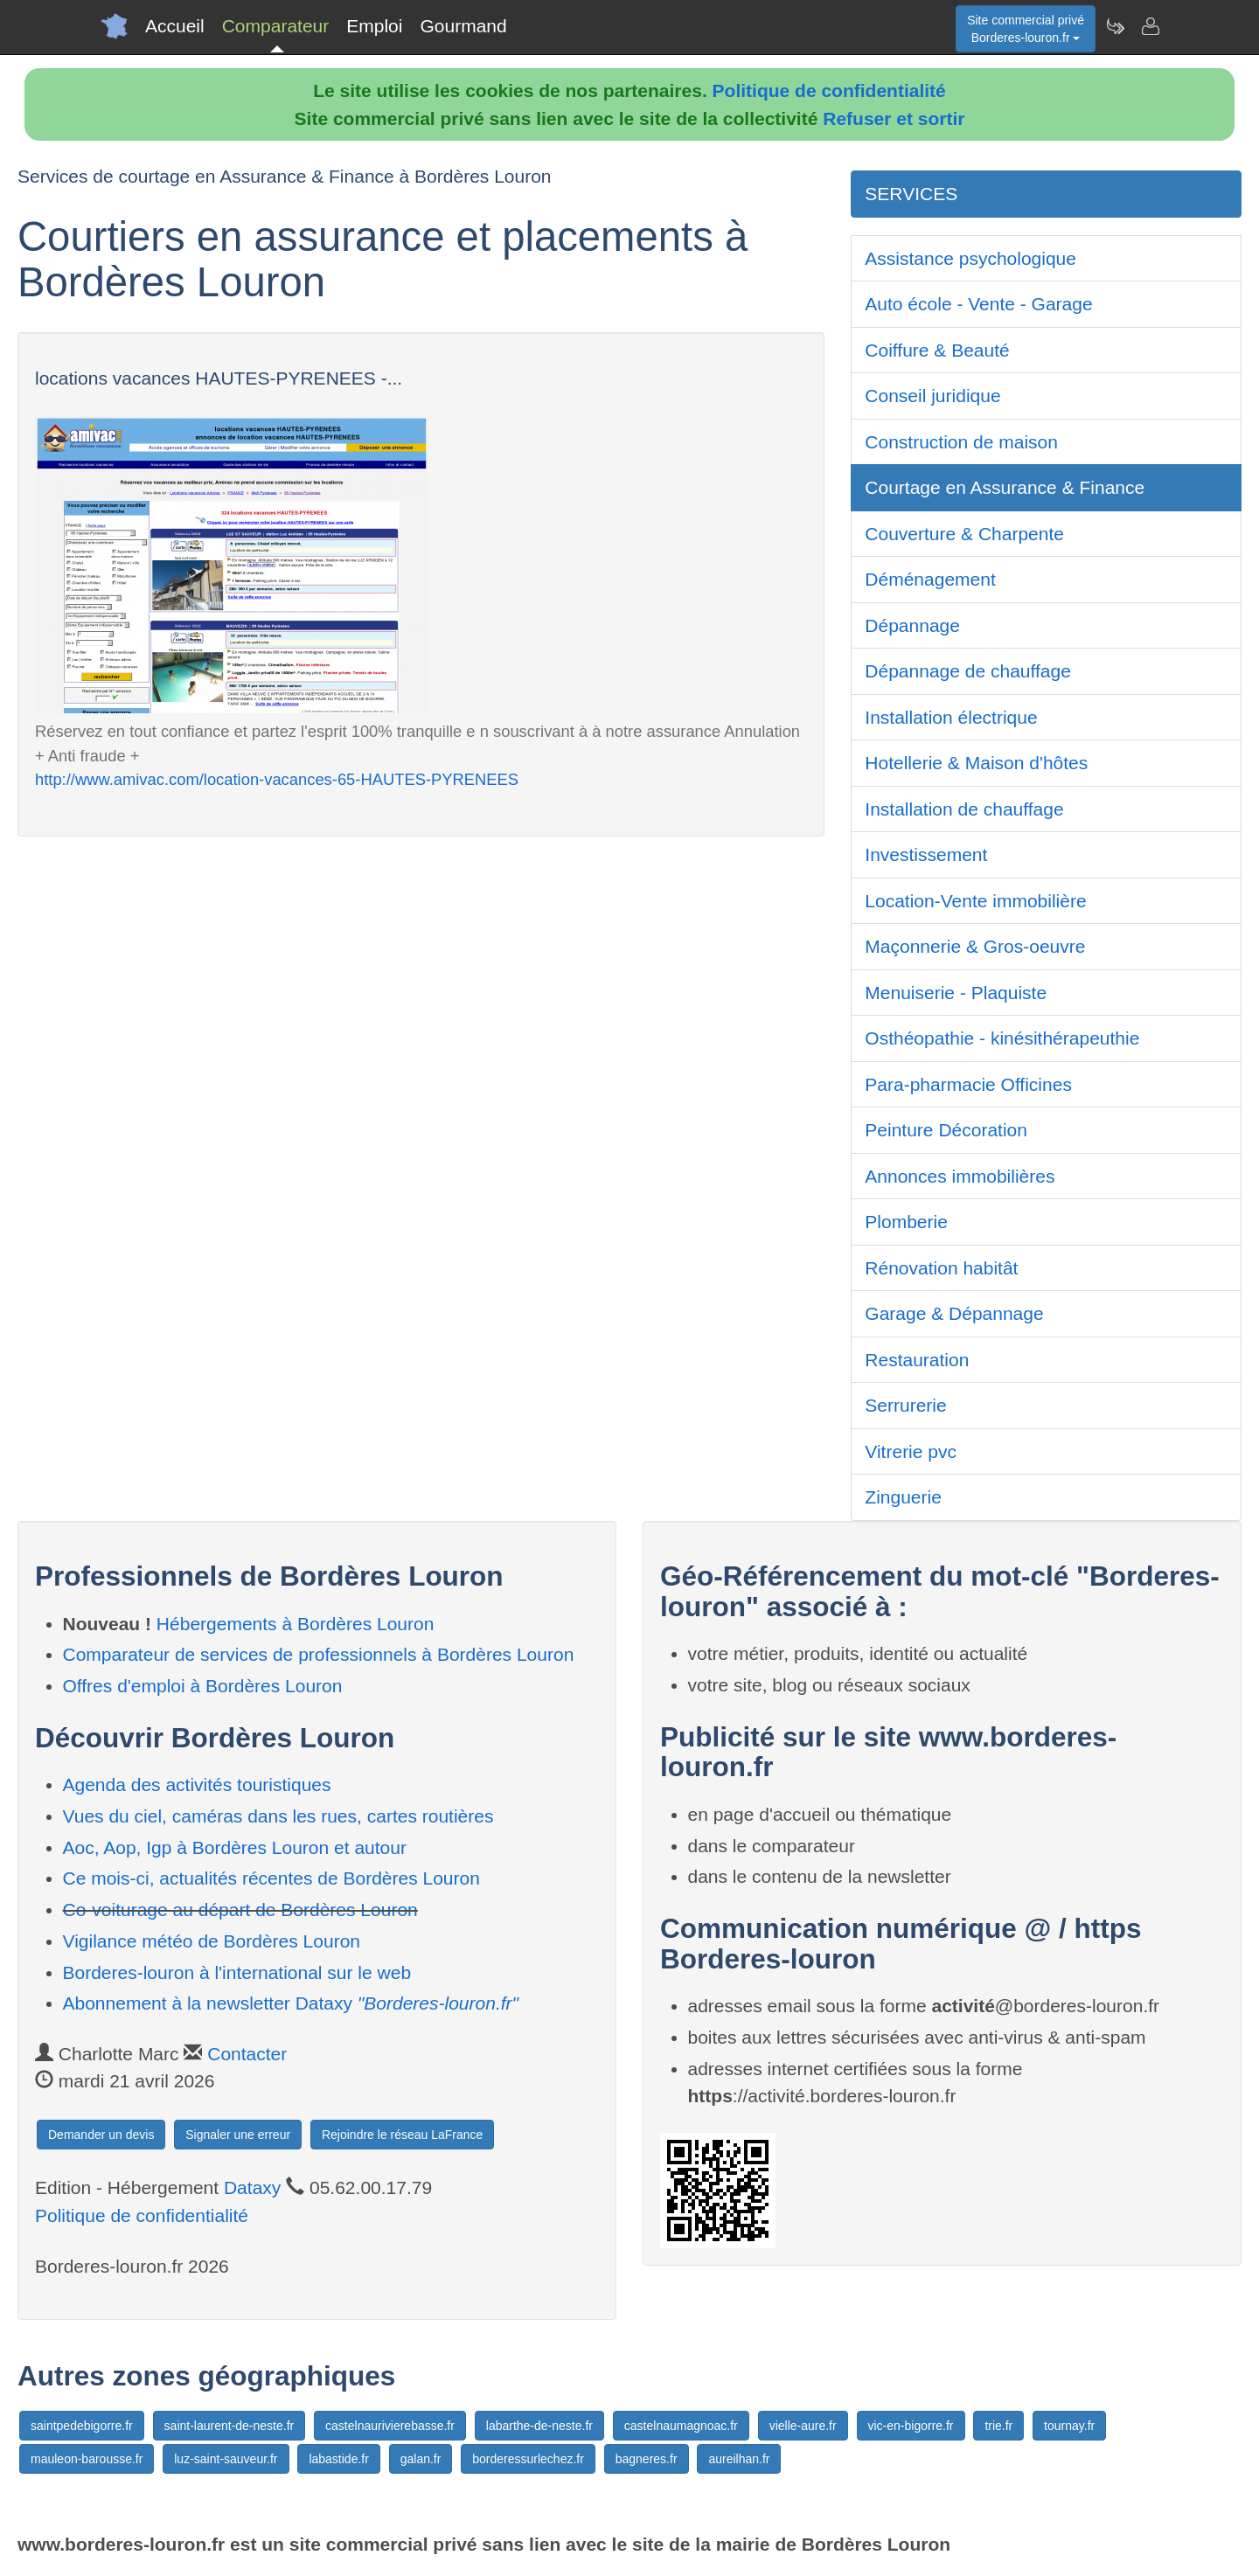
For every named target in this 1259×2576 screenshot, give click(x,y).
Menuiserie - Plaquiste (956, 992)
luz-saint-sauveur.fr (225, 2459)
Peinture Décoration (946, 1130)
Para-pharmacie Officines (968, 1084)
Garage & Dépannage (954, 1313)
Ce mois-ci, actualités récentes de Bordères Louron (271, 1878)
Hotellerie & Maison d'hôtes (976, 763)
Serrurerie (905, 1405)
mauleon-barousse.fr (87, 2459)
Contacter (247, 2054)
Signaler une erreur (237, 2135)
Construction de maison (961, 442)
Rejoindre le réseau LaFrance (402, 2135)
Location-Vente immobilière (975, 901)
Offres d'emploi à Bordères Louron (203, 1686)
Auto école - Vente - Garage (978, 304)
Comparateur (276, 26)
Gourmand (463, 26)
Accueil (175, 26)
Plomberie (906, 1222)
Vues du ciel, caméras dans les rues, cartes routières (278, 1816)
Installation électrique (951, 717)
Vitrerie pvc (910, 1451)
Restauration (917, 1360)
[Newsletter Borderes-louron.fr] (1114, 26)
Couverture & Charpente (964, 534)
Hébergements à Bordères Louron (296, 1624)
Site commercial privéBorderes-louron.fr (1025, 29)
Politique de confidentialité (829, 90)
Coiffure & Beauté (937, 350)
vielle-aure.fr (803, 2426)
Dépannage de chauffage (968, 671)
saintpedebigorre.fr (82, 2426)
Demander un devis (101, 2135)
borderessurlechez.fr (528, 2459)
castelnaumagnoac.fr (681, 2426)
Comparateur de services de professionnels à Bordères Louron (318, 1654)
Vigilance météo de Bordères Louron (212, 1941)
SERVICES (911, 194)
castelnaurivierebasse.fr (390, 2426)
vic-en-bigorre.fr (911, 2426)
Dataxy (252, 2187)
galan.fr (421, 2459)
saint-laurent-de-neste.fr (229, 2426)
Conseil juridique (932, 395)
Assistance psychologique (970, 258)
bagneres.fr (647, 2459)
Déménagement (930, 579)
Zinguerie (903, 1497)
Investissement (926, 854)
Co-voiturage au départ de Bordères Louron (240, 1909)
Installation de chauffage (964, 809)
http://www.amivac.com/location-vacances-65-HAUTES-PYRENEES (276, 779)
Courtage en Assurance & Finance (1004, 487)
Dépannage (912, 625)
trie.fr (998, 2426)
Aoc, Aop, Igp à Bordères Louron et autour (235, 1847)
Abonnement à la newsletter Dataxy (291, 2003)
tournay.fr (1069, 2426)
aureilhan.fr (738, 2459)
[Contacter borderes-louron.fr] (1149, 26)
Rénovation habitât (941, 1268)
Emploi (374, 26)
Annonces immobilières (959, 1176)
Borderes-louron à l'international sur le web (237, 1972)
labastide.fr (338, 2459)
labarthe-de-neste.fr (539, 2426)
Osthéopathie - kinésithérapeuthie (1002, 1038)
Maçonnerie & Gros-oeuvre (975, 946)
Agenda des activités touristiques (197, 1784)
